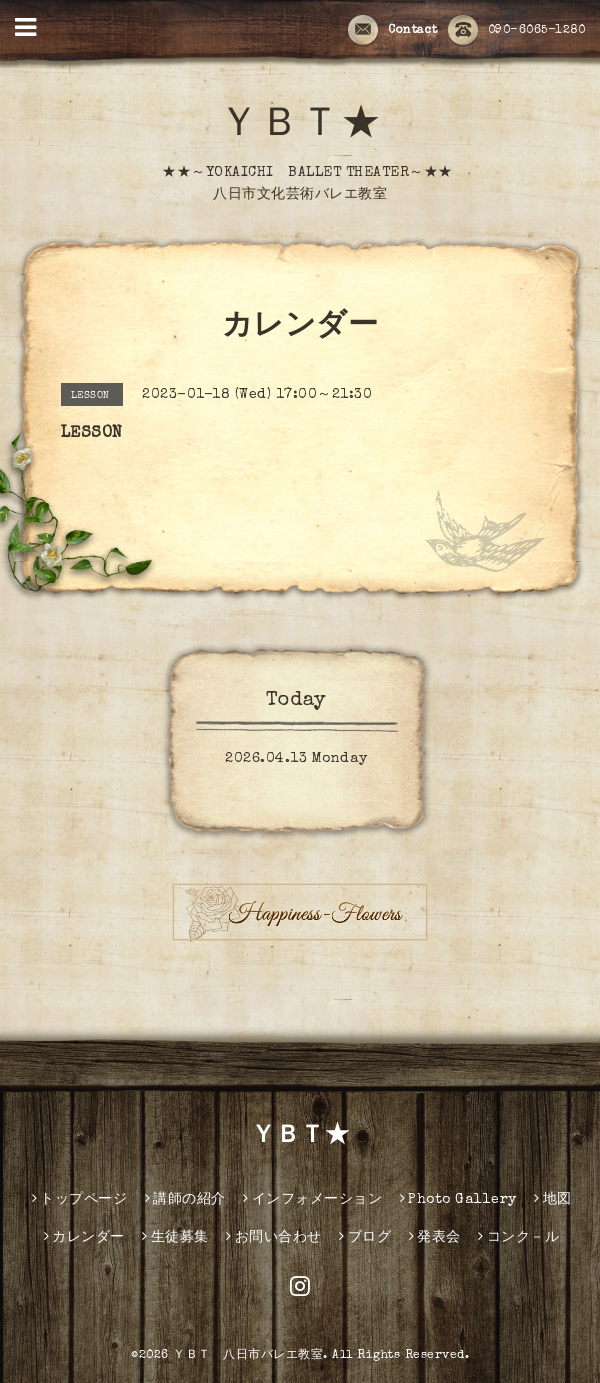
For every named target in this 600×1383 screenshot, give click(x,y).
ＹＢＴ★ (300, 127)
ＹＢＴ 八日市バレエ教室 (248, 1356)
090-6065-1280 (517, 31)
